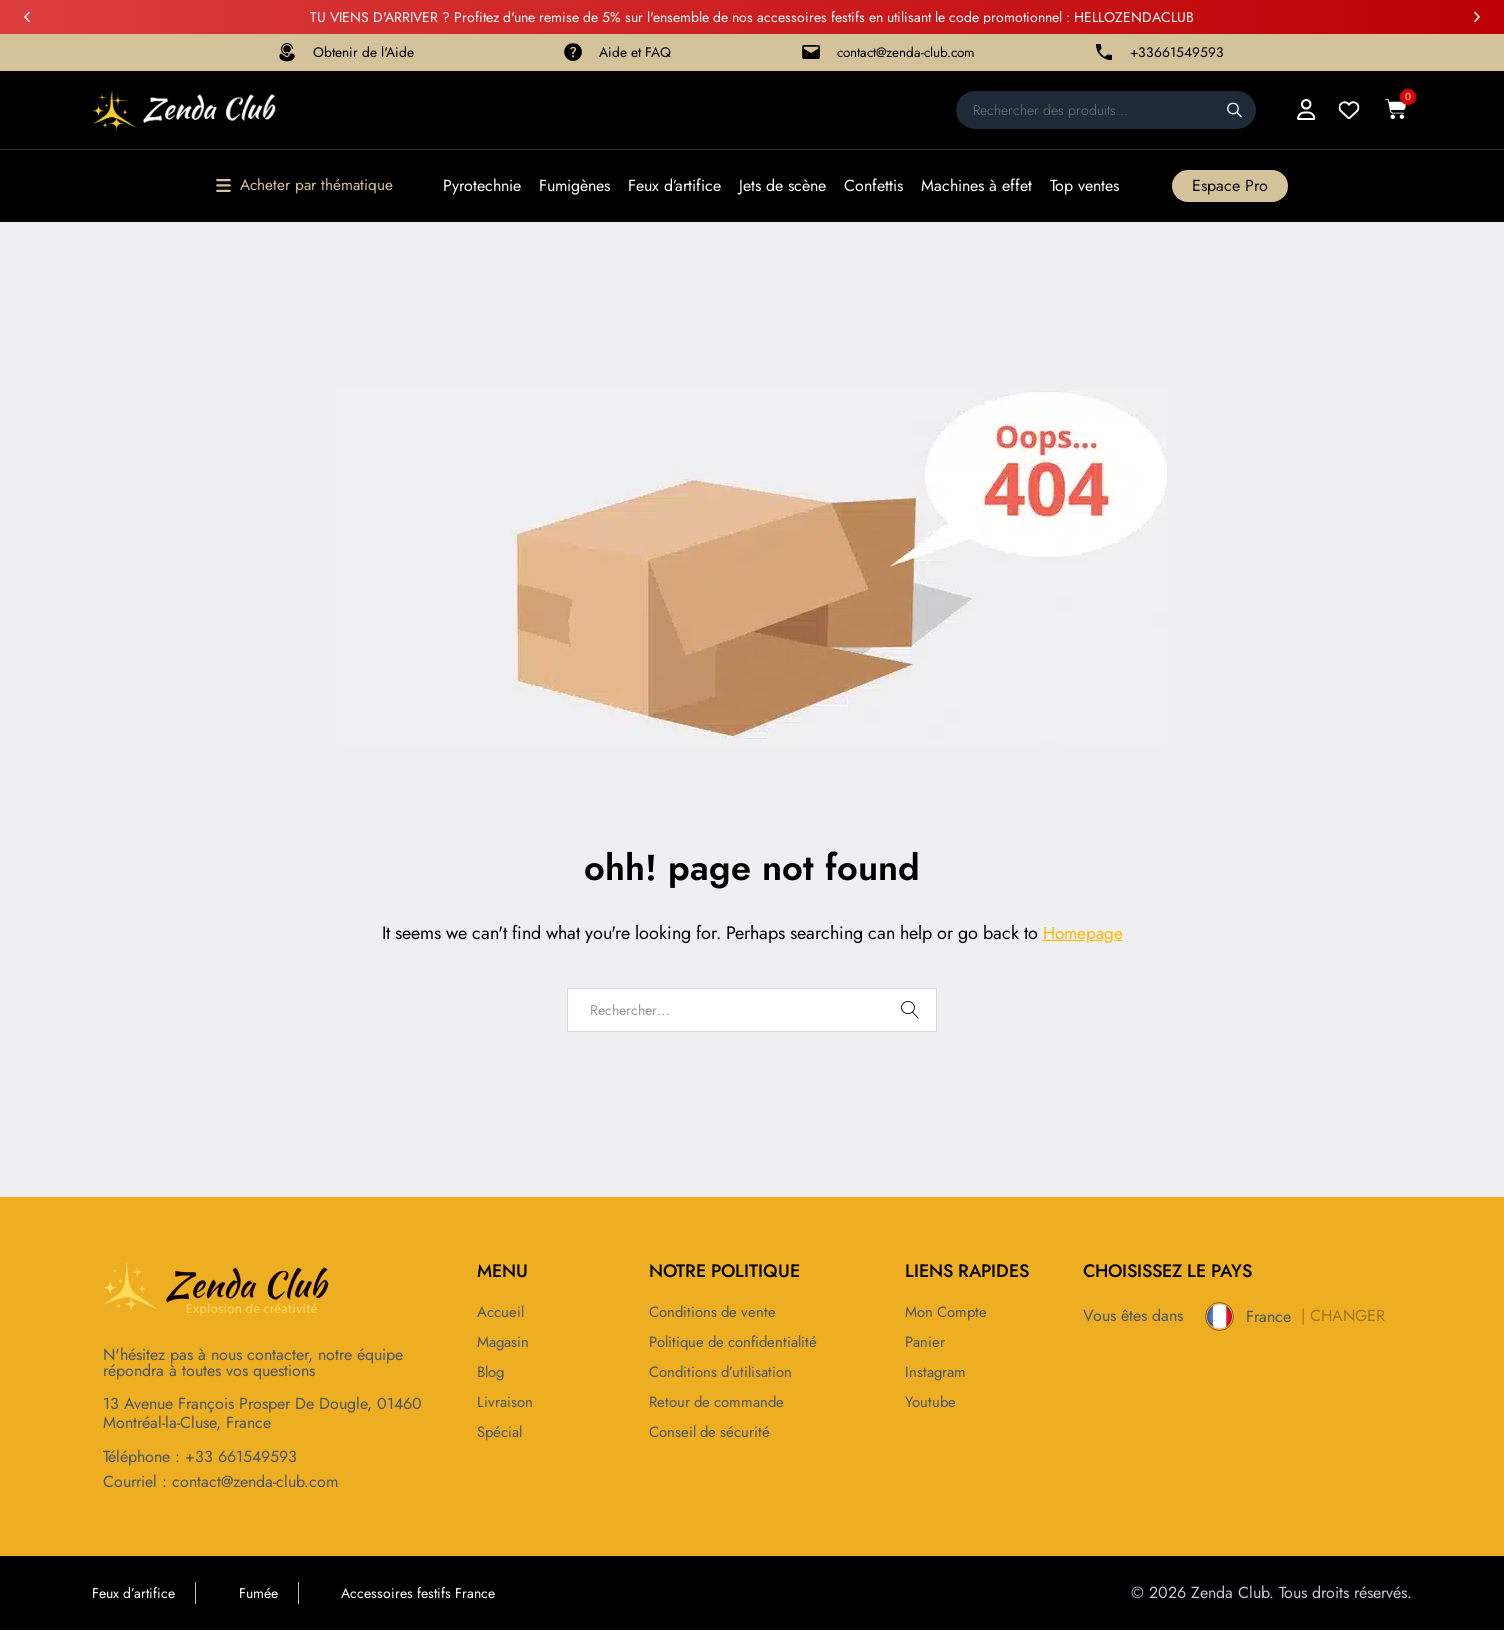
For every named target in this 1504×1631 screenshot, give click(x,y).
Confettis (875, 187)
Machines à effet (978, 187)
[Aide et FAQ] (573, 53)
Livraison (506, 1403)
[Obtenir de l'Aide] (287, 53)
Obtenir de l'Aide (364, 53)
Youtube (931, 1403)
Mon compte (949, 1313)
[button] (27, 17)
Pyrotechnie (484, 187)
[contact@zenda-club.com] (808, 53)
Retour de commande (721, 1403)
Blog (492, 1373)
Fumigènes (576, 187)
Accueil (502, 1313)
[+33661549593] (1104, 53)
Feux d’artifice (676, 187)
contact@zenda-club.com (907, 53)
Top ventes (1086, 187)
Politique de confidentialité (739, 1343)
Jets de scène (784, 187)
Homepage (1083, 934)
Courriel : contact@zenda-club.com (220, 1482)
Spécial (502, 1433)
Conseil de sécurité (713, 1433)
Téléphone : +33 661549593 (200, 1458)
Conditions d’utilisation (725, 1373)
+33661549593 (1178, 53)
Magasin (505, 1343)
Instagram (937, 1373)
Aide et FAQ (636, 53)
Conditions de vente (716, 1313)
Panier (926, 1343)
